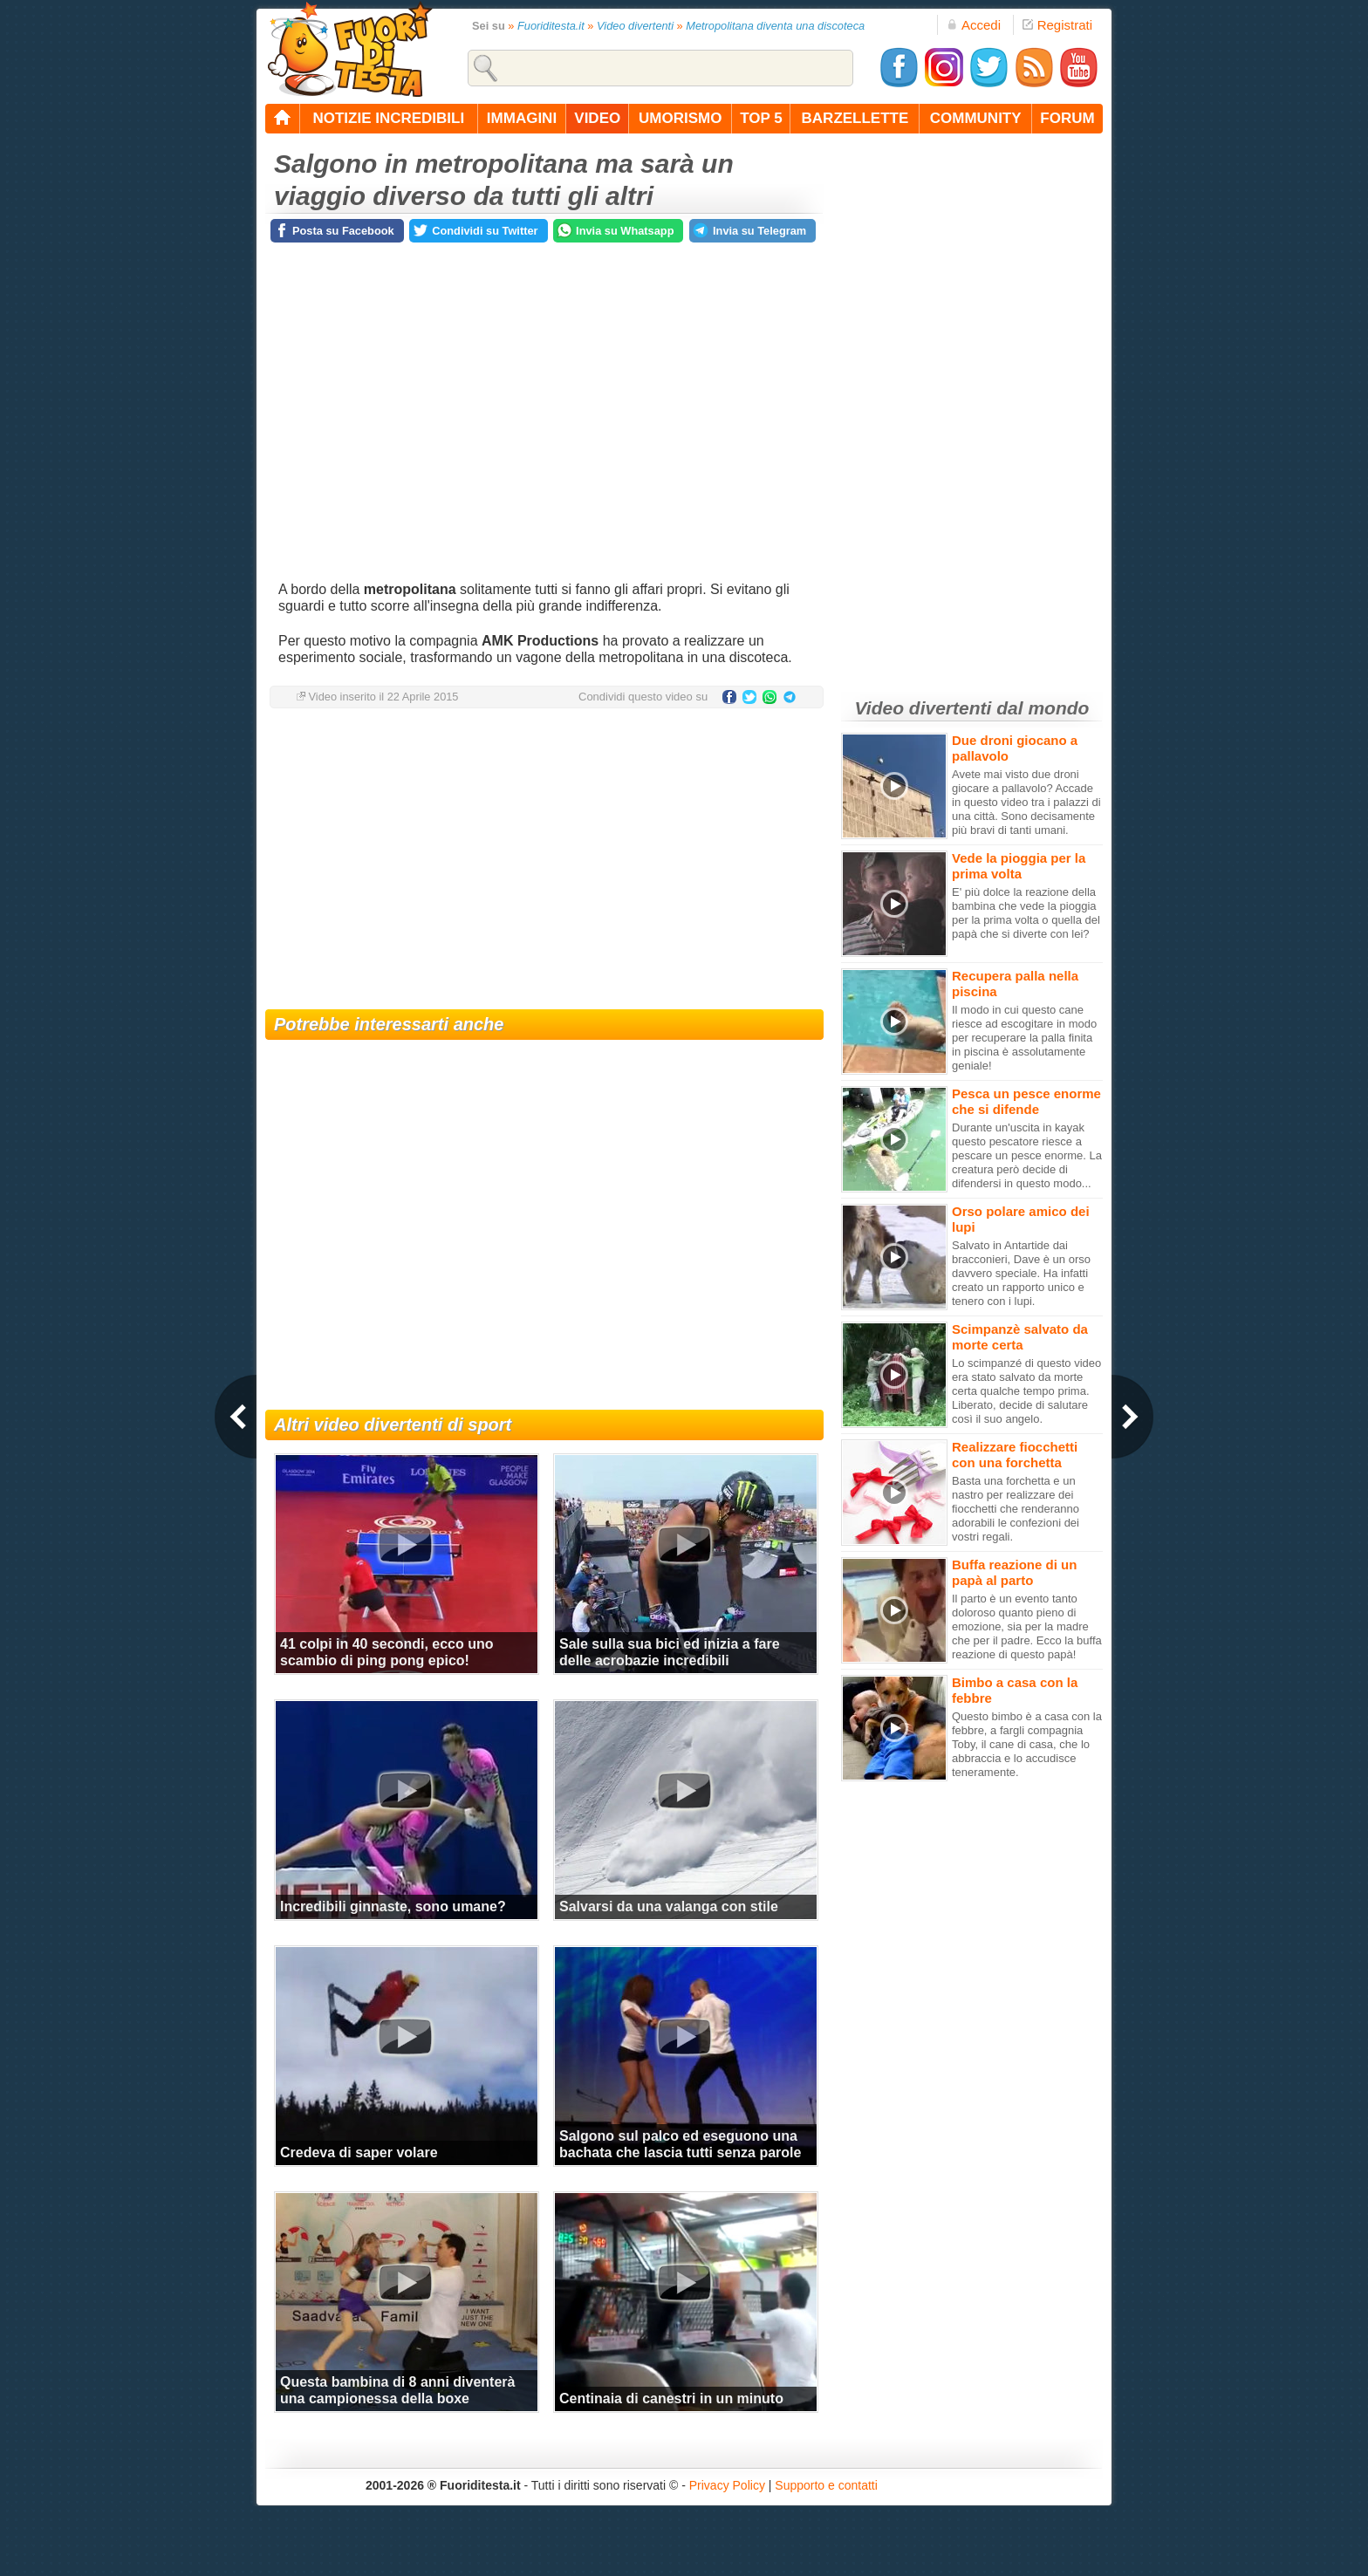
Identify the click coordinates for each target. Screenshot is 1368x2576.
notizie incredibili (388, 118)
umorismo (680, 118)
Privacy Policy (727, 2485)
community (976, 118)
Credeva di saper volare (359, 2152)
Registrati (1057, 24)
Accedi (974, 24)
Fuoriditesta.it (551, 25)
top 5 (761, 118)
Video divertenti (635, 25)
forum (1067, 118)
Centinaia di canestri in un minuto (671, 2398)
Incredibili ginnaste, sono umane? (393, 1906)
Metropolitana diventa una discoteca (775, 25)
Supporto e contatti (826, 2485)
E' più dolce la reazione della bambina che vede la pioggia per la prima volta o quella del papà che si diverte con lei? (1026, 912)
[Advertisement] (544, 861)
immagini (522, 118)
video (597, 118)
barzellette (855, 118)
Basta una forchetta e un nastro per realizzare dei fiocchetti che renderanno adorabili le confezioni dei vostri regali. (1015, 1508)
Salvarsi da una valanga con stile (668, 1906)
